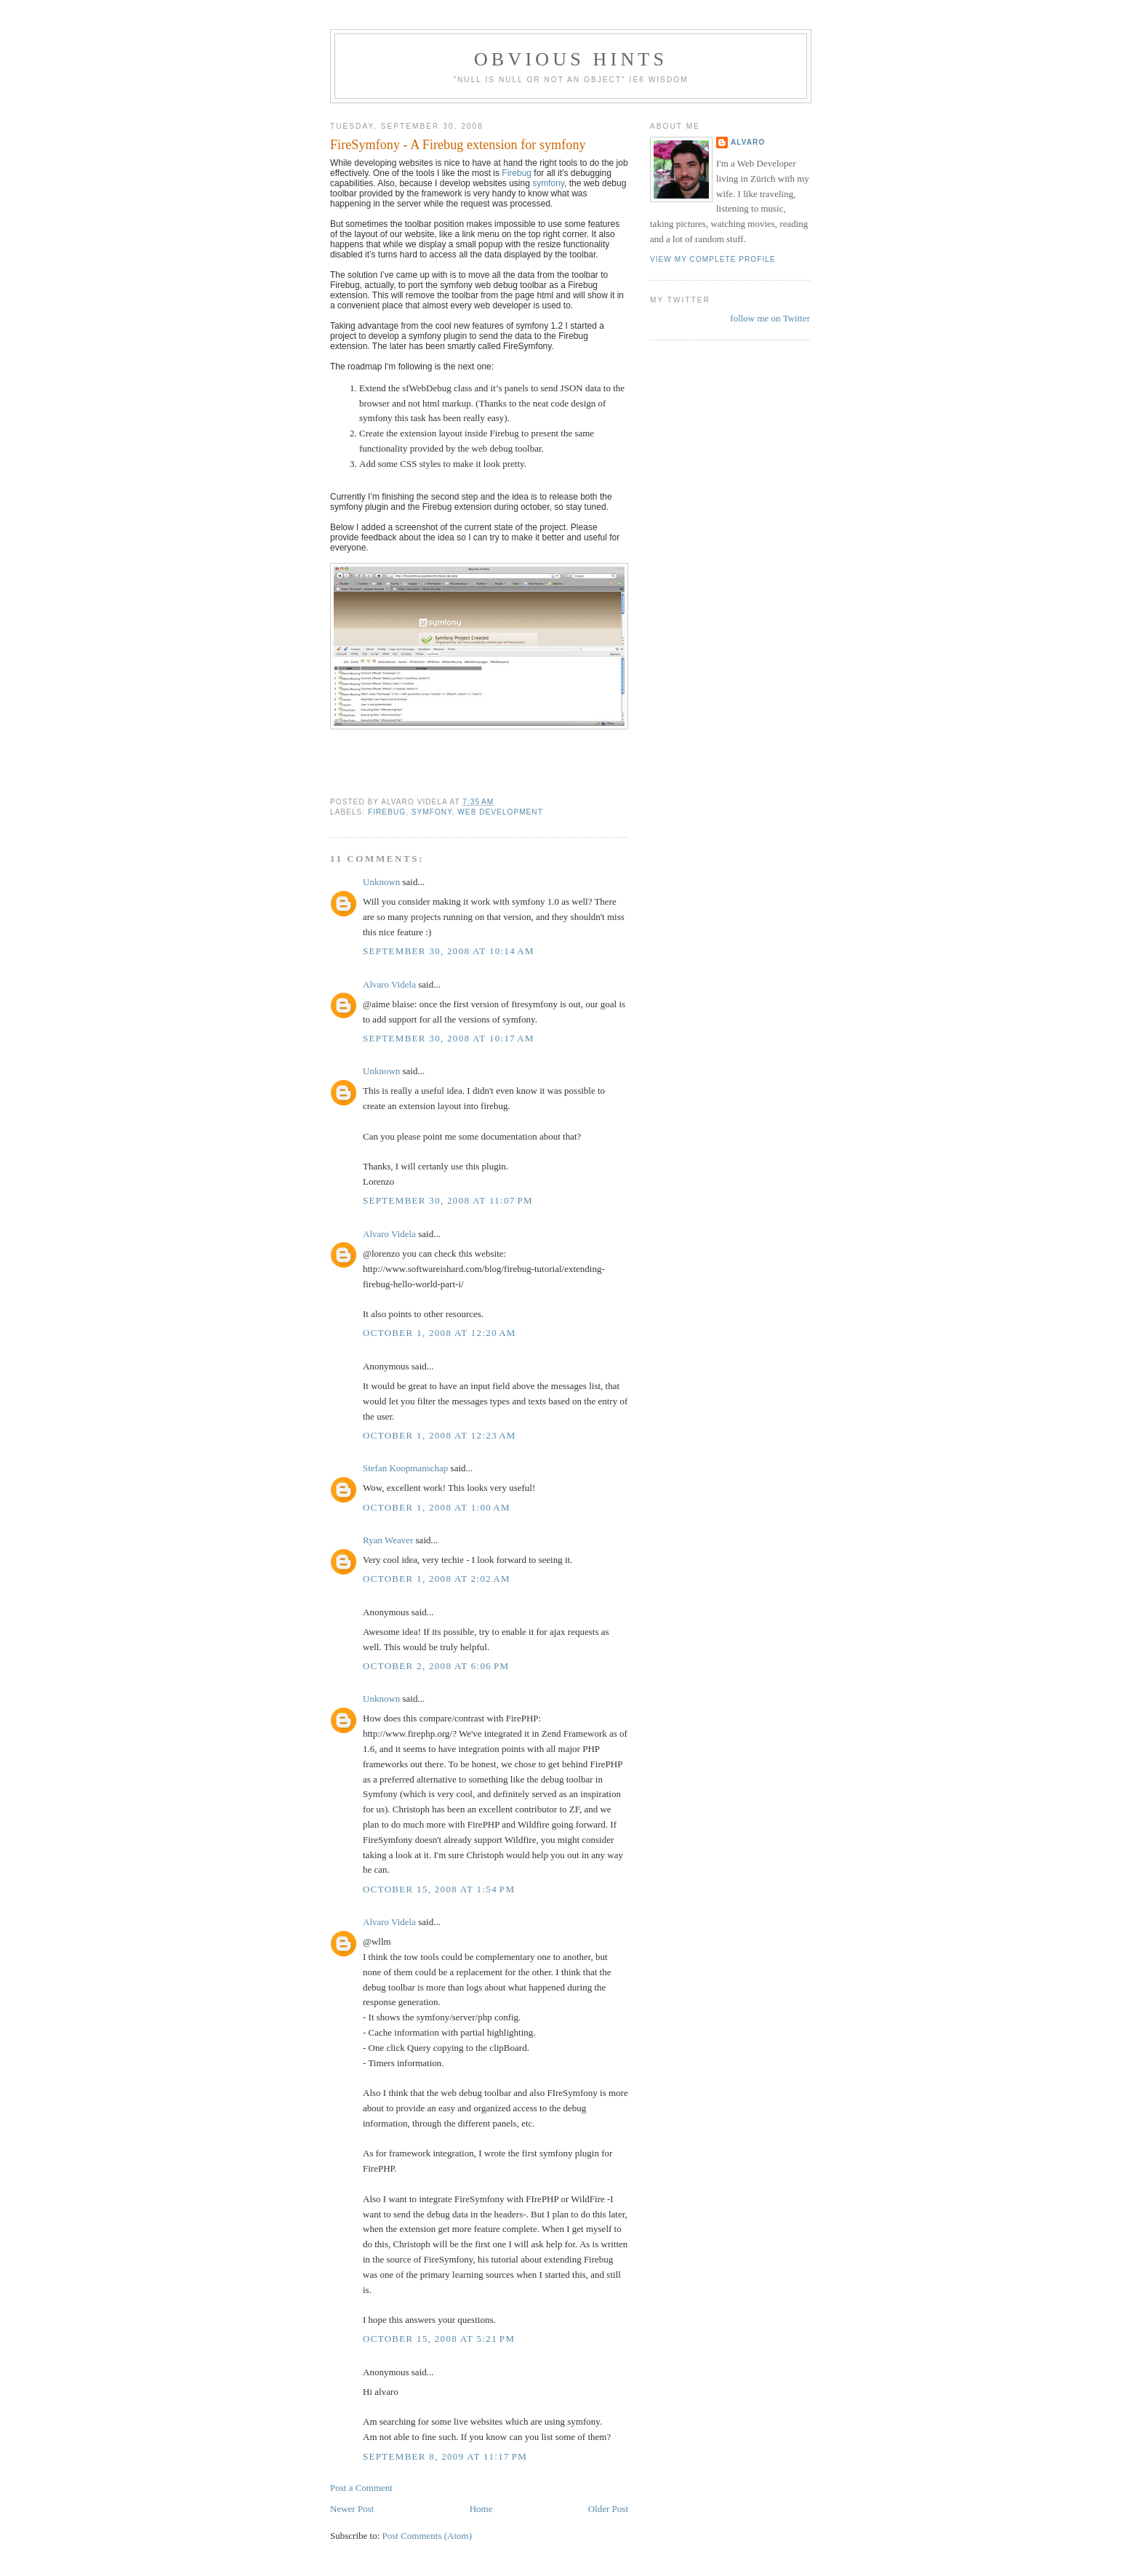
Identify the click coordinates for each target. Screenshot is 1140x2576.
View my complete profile (713, 259)
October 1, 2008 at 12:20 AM (439, 1332)
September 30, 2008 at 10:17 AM (448, 1038)
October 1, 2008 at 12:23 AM (439, 1435)
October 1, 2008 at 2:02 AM (436, 1578)
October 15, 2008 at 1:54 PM (439, 1889)
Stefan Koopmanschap (405, 1468)
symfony (548, 183)
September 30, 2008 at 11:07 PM (448, 1200)
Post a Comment (361, 2487)
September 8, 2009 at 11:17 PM (445, 2456)
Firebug (516, 173)
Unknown (381, 881)
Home (481, 2508)
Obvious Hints (570, 59)
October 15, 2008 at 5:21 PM (439, 2338)
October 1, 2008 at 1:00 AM (436, 1507)
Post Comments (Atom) (427, 2535)
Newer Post (352, 2508)
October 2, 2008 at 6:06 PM (436, 1665)
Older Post (608, 2508)
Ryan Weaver (388, 1540)
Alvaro (748, 142)
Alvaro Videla (389, 984)
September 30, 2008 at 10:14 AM (448, 950)
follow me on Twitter (770, 318)
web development (500, 812)
